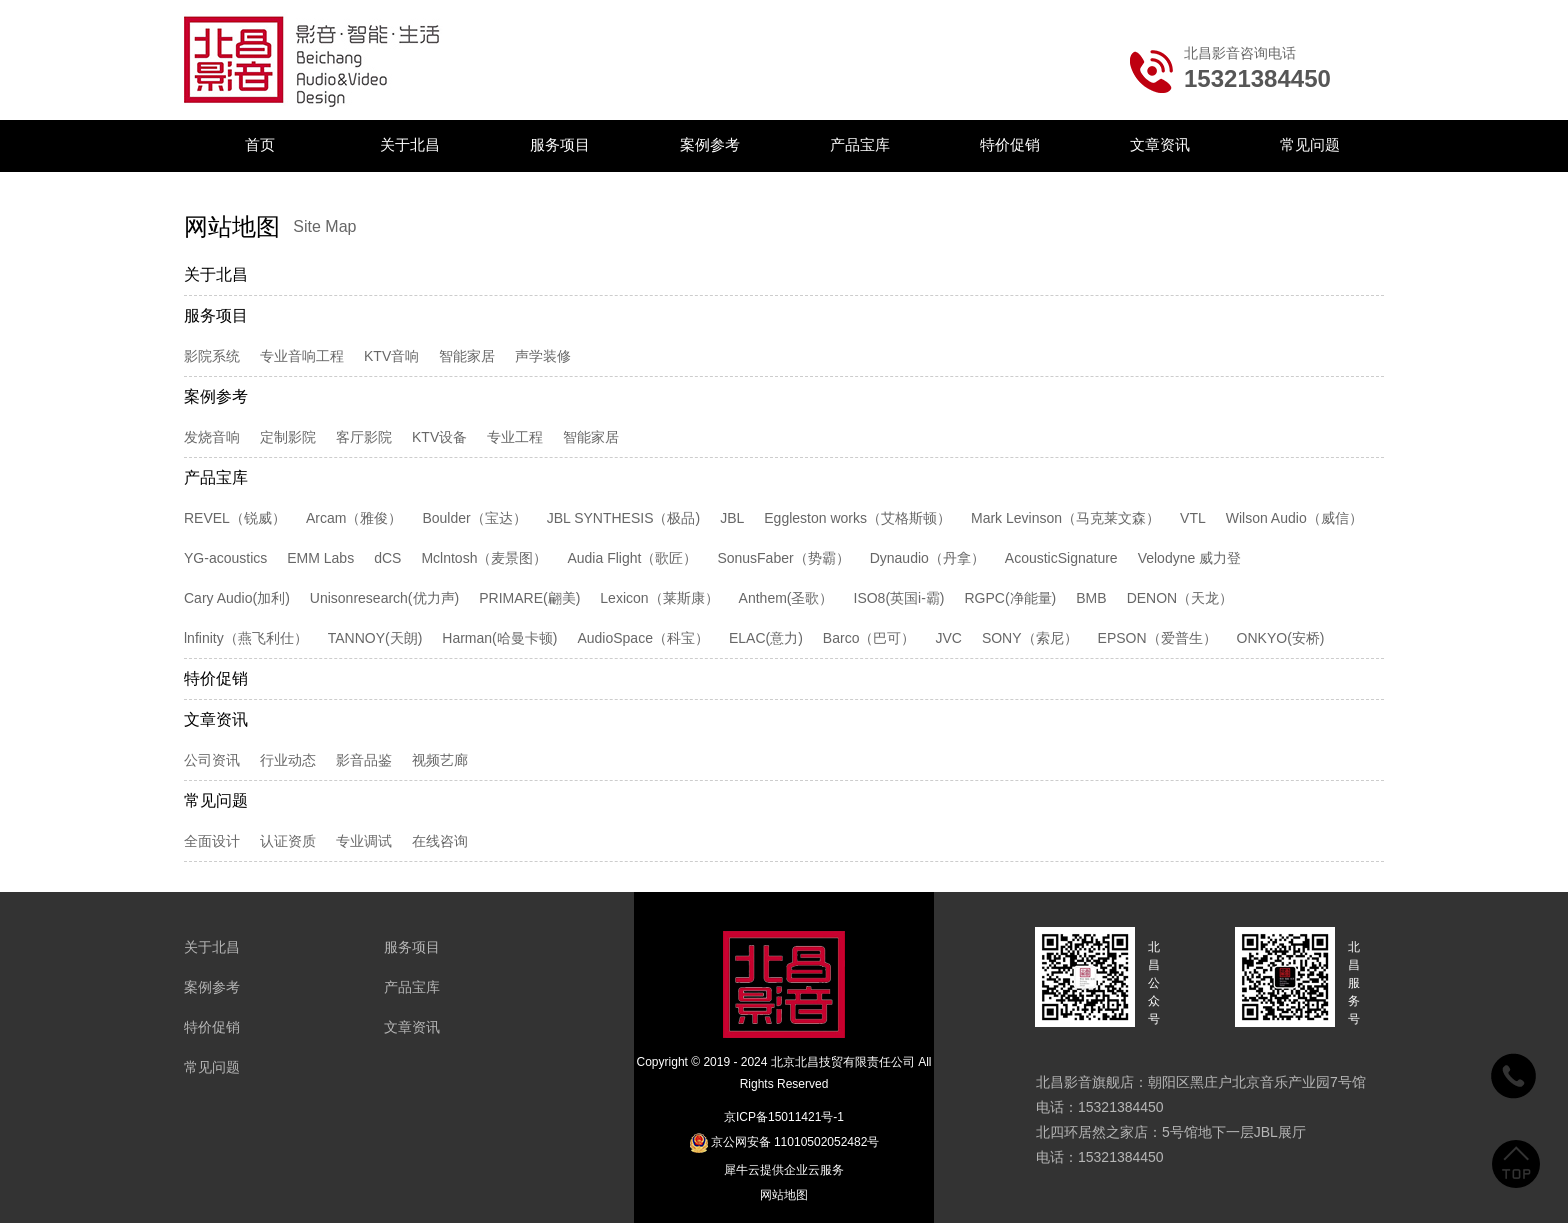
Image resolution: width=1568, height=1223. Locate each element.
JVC (948, 638)
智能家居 (467, 356)
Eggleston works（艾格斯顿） (857, 518)
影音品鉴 (364, 760)
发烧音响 (212, 437)
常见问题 (1310, 144)
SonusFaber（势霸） (783, 558)
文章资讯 (1160, 144)
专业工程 (515, 437)
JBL (732, 518)
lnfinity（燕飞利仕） (246, 638)
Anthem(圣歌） (786, 598)
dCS (387, 558)
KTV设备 (439, 437)
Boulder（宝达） (474, 518)
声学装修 (543, 356)
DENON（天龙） (1180, 598)
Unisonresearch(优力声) (384, 598)
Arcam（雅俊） (354, 518)
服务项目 (560, 144)
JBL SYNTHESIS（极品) (624, 518)
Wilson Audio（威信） (1294, 518)
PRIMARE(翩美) (529, 598)
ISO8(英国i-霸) (899, 598)
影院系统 (212, 356)
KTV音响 (391, 356)
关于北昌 (410, 144)
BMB (1091, 598)
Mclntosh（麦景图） (484, 558)
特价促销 (1010, 144)
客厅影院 (364, 437)
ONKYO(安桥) (1281, 638)
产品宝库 (860, 144)
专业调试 (364, 841)
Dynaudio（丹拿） (927, 558)
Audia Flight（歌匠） (632, 558)
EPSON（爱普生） (1157, 638)
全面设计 (212, 841)
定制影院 (288, 437)
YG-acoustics (225, 558)
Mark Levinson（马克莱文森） (1065, 518)
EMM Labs (320, 558)
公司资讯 (212, 760)
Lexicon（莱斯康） (659, 598)
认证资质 (288, 841)
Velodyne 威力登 (1190, 558)
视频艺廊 (440, 760)
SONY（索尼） (1030, 638)
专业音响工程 (302, 356)
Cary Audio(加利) (237, 598)
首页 (260, 144)
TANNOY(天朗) (375, 638)
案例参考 (710, 144)
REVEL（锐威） (235, 518)
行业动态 (288, 760)
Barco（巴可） (869, 638)
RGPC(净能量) (1011, 598)
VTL (1193, 518)
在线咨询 (440, 841)
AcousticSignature (1061, 558)
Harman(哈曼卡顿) (499, 638)
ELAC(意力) (766, 638)
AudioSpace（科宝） (643, 638)
